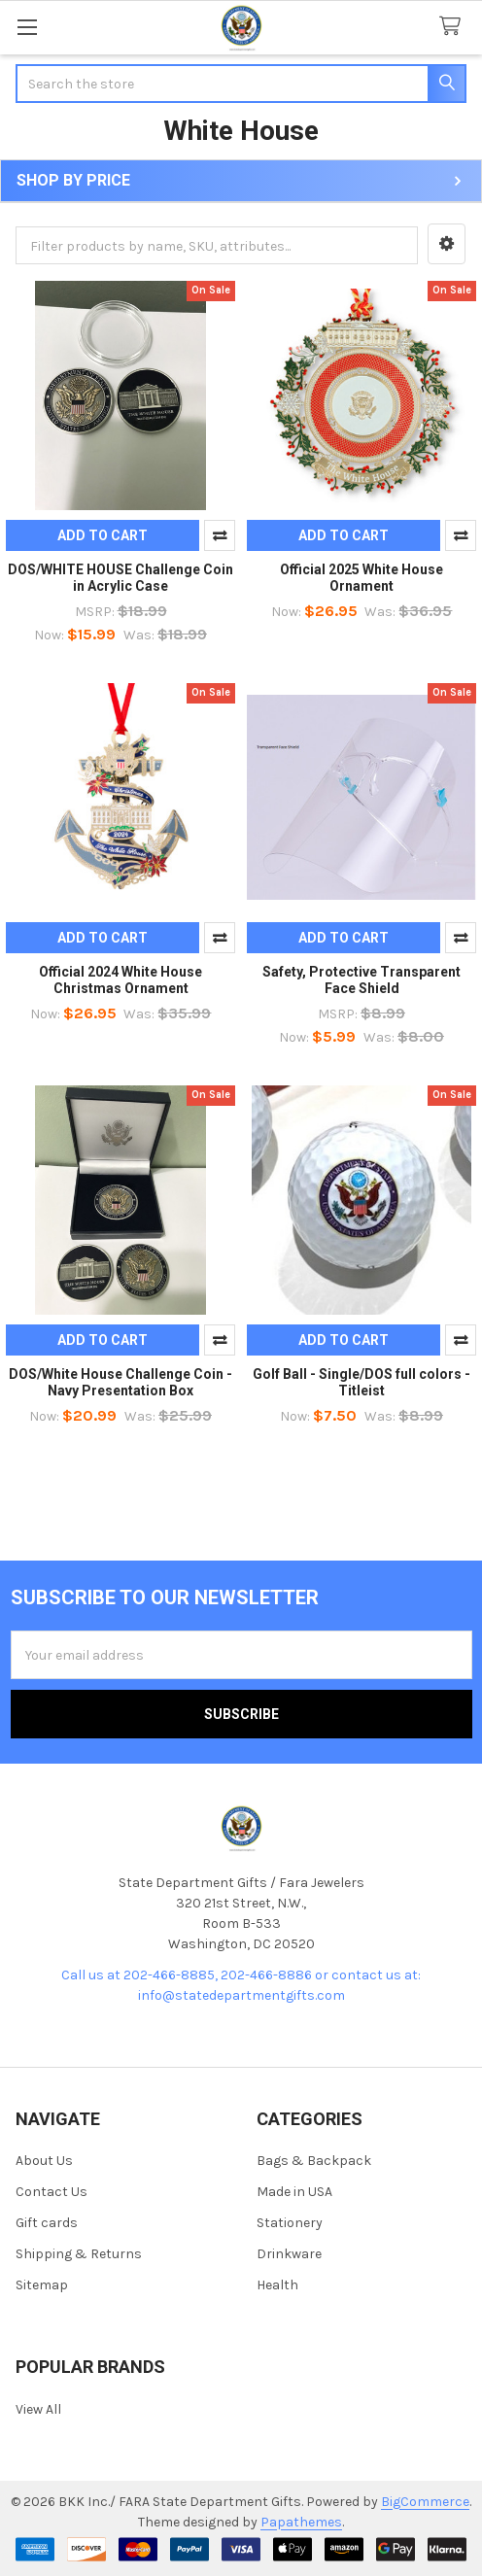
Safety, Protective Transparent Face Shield (361, 980)
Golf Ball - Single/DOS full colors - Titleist (361, 1382)
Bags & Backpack (314, 2160)
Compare (219, 535)
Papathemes (301, 2522)
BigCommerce (425, 2501)
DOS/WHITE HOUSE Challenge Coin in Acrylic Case (120, 578)
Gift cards (47, 2223)
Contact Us (51, 2191)
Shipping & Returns (79, 2254)
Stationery (290, 2223)
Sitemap (42, 2285)
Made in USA (294, 2191)
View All (38, 2409)
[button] (446, 243)
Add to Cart (102, 535)
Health (277, 2285)
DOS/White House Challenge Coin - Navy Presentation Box (120, 1382)
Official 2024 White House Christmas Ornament (120, 980)
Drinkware (289, 2254)
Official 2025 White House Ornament (361, 578)
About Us (44, 2160)
